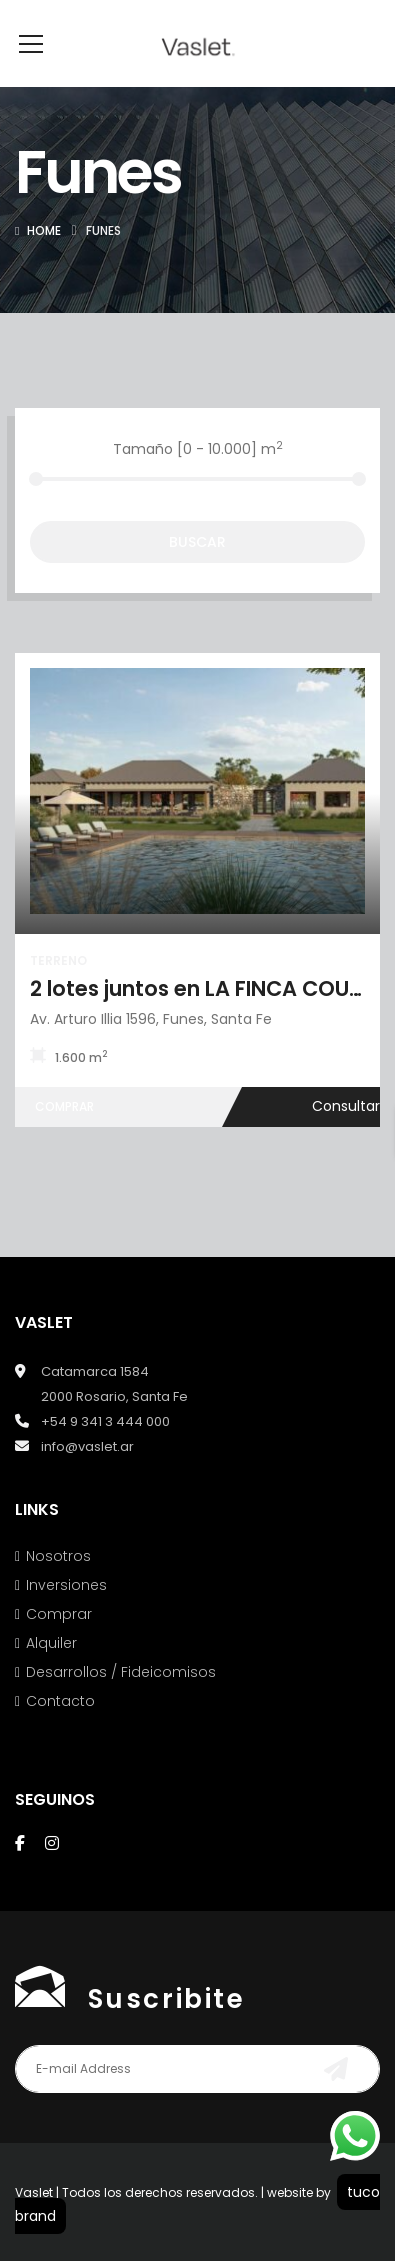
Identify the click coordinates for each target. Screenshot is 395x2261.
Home (44, 260)
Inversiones (66, 1615)
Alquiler (51, 1673)
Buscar (197, 572)
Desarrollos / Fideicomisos (121, 1702)
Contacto (60, 1731)
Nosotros (58, 1586)
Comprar (59, 1644)
